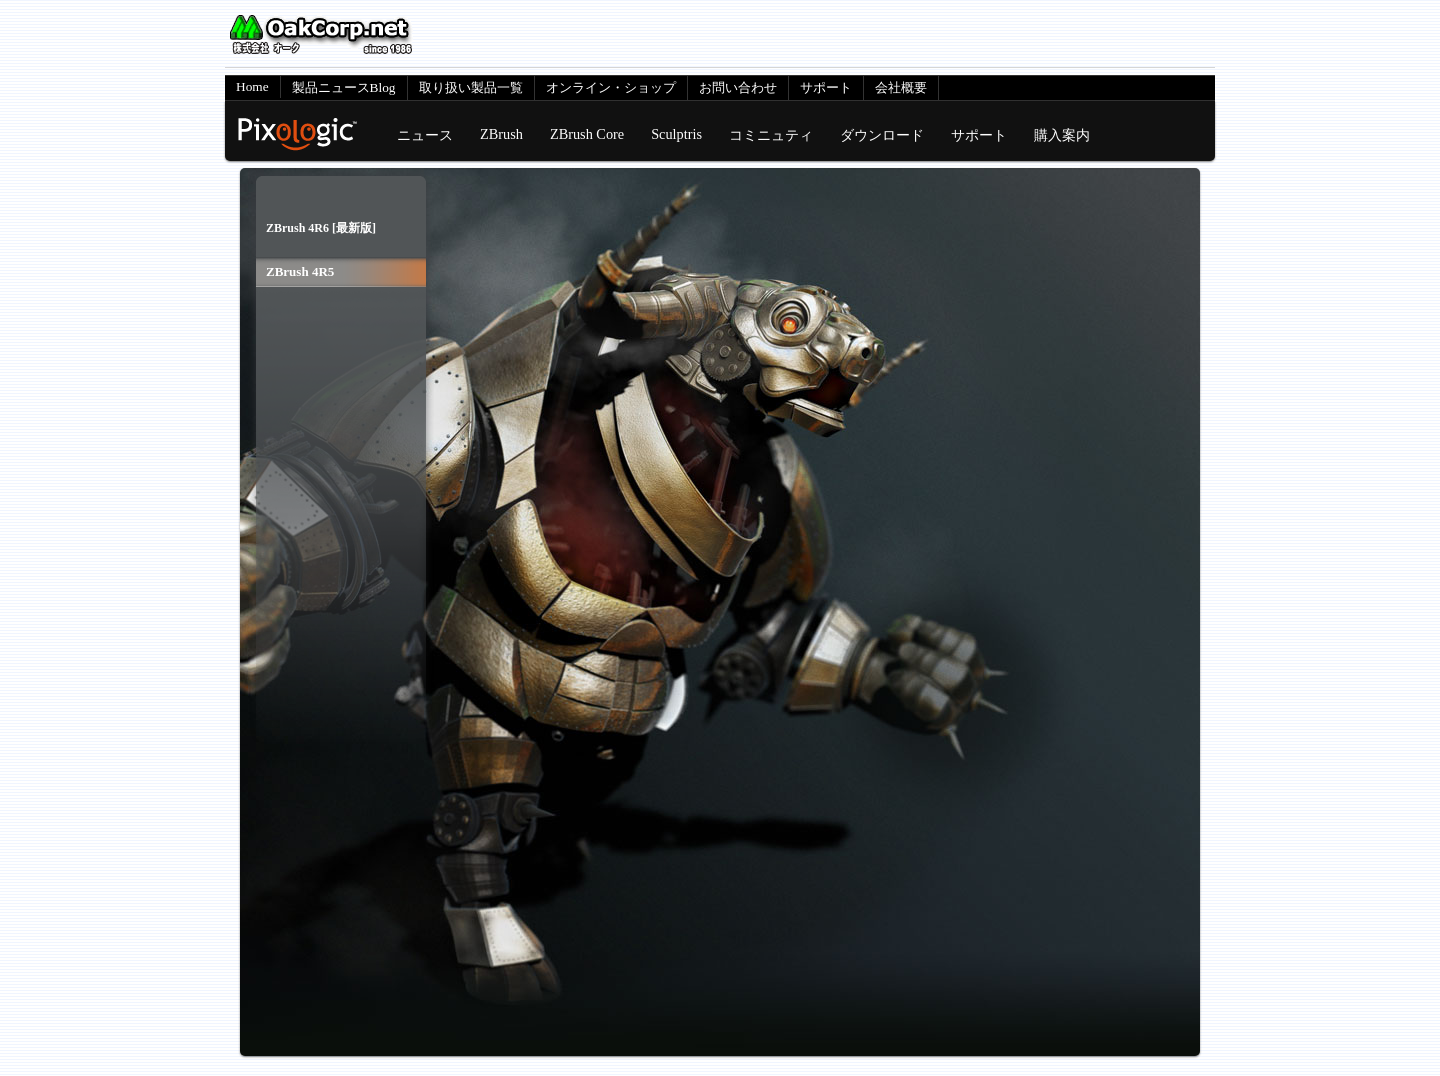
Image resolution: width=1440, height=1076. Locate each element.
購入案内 (1062, 135)
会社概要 (901, 87)
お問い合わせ (738, 87)
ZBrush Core (587, 134)
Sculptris (676, 134)
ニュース (425, 135)
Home (252, 86)
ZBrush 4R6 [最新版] (321, 228)
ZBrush (501, 134)
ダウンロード (882, 135)
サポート (826, 87)
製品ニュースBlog (344, 87)
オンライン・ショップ (611, 87)
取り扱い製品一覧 (471, 87)
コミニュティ (771, 135)
